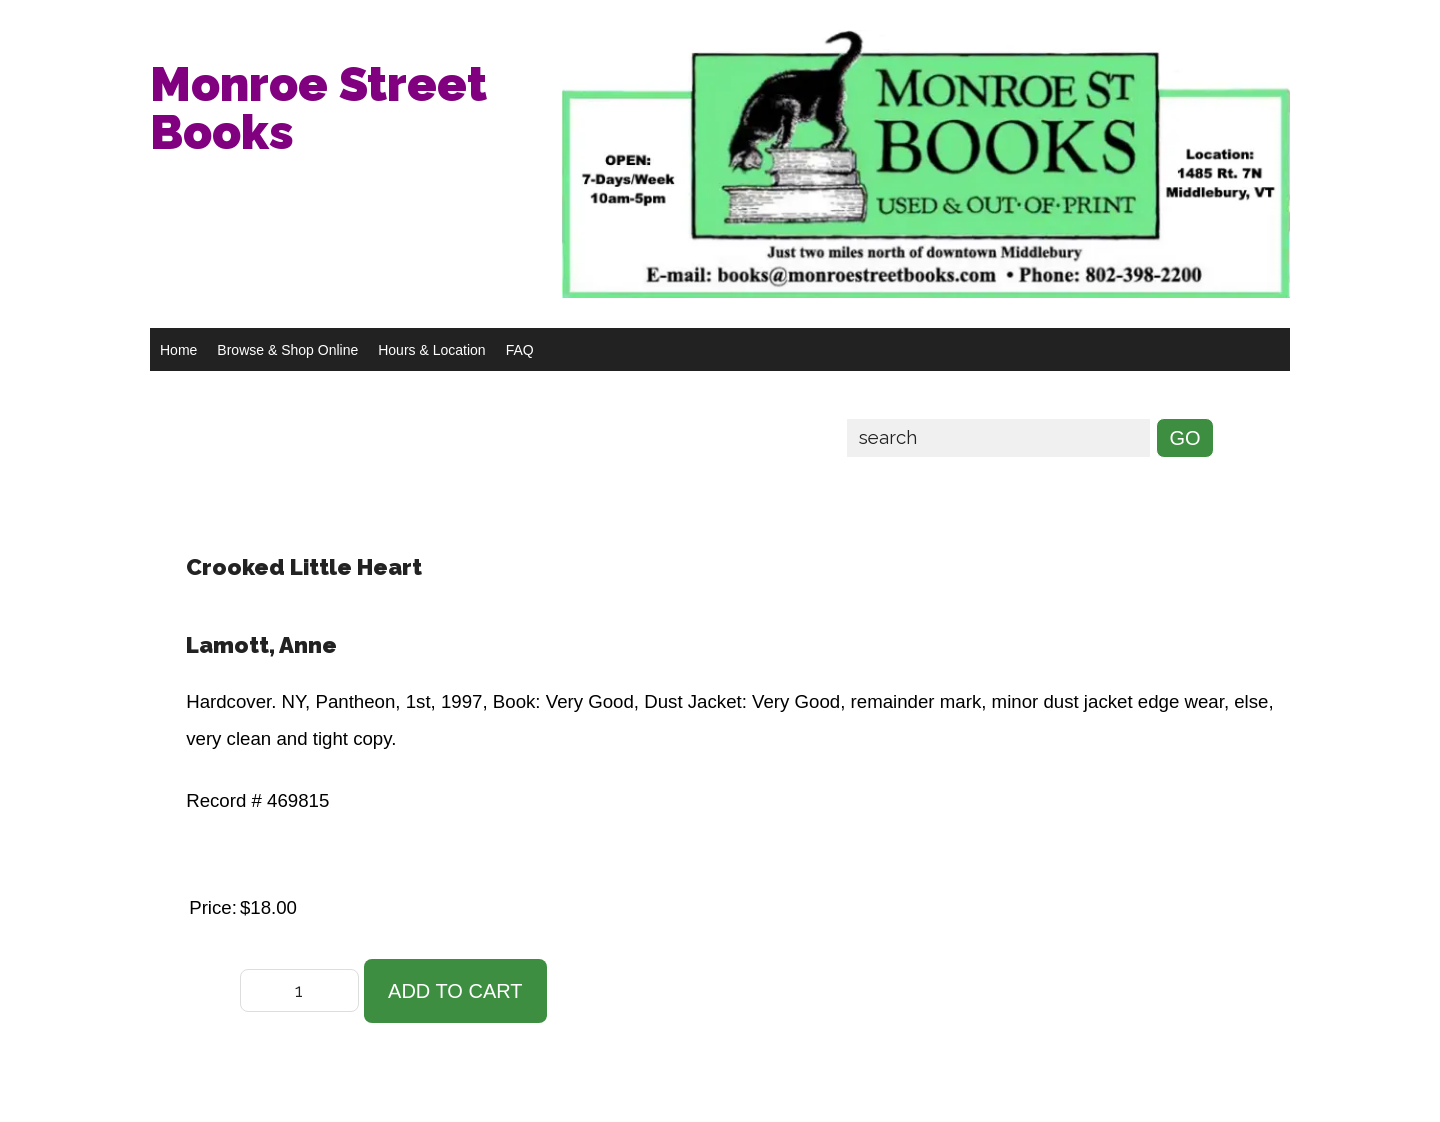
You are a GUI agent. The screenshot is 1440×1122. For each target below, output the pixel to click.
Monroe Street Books (318, 108)
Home (178, 350)
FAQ (520, 350)
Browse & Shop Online (287, 350)
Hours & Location (431, 350)
